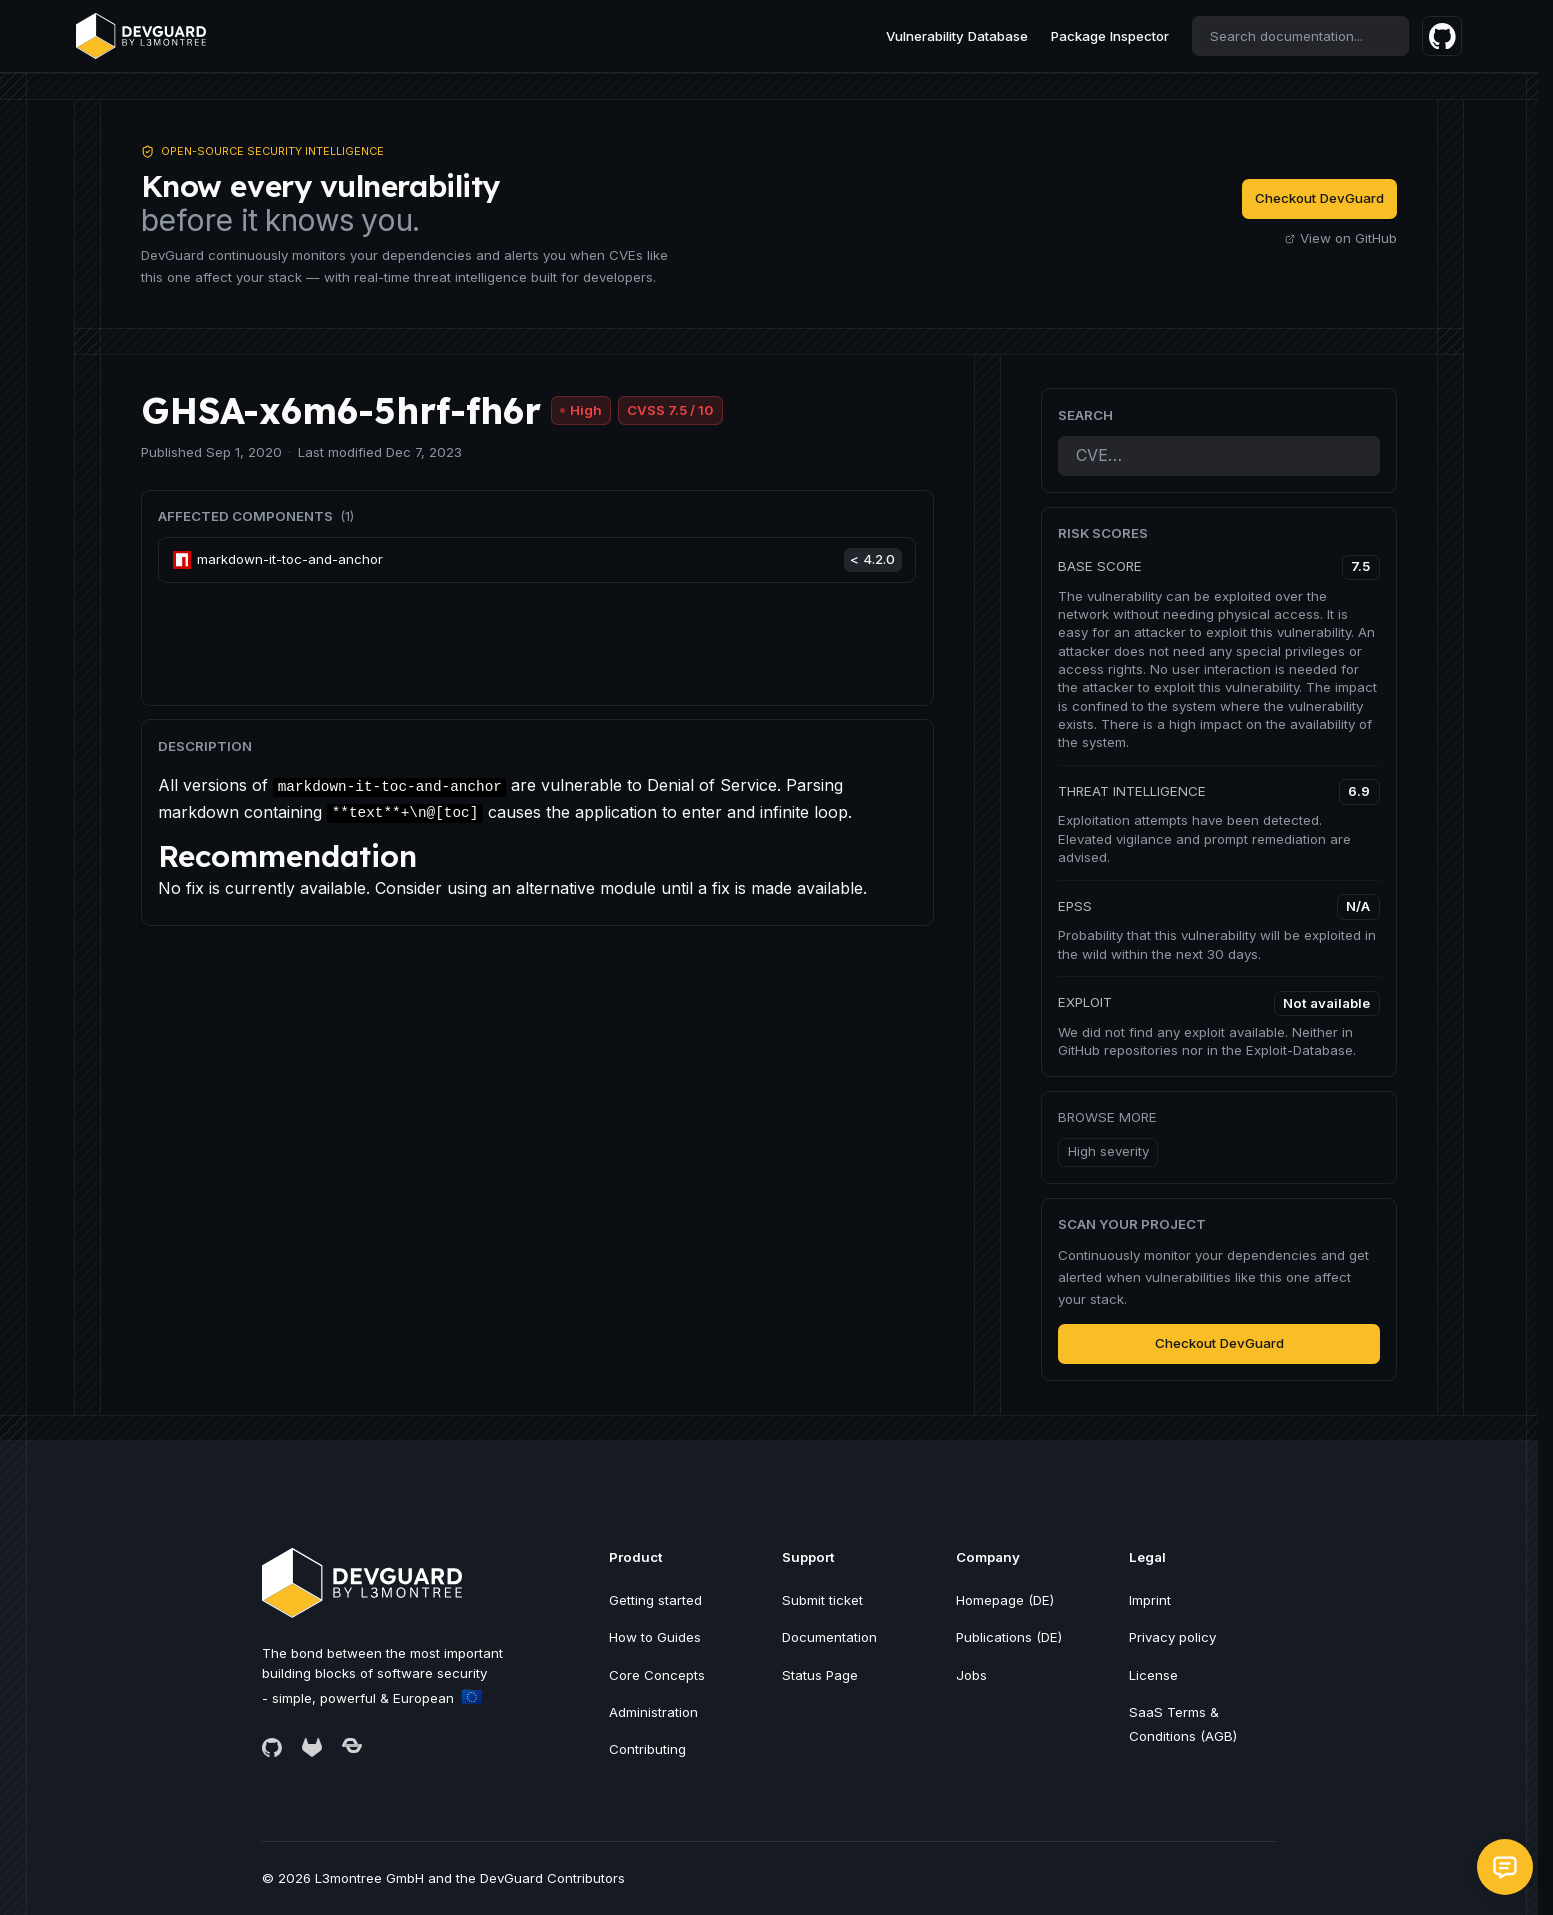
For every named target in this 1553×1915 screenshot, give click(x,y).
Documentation (829, 1637)
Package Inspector (1110, 36)
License (1153, 1675)
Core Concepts (657, 1675)
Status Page (820, 1675)
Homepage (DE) (1005, 1600)
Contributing (647, 1749)
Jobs (971, 1675)
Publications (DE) (1009, 1637)
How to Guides (655, 1637)
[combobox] (1300, 36)
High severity (1108, 1151)
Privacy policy (1172, 1637)
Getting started (655, 1600)
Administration (653, 1712)
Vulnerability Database (957, 36)
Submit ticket (822, 1600)
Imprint (1150, 1600)
